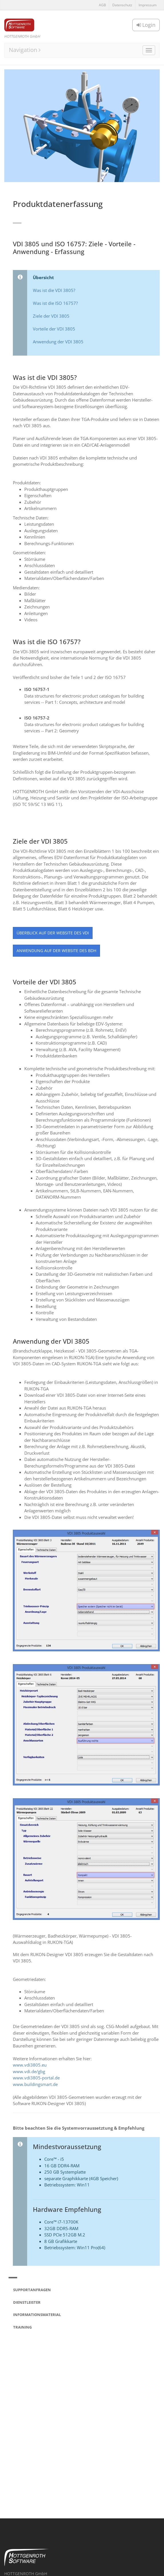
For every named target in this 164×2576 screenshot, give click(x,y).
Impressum (148, 5)
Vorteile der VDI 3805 (54, 329)
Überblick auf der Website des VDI (53, 933)
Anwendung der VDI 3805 (58, 341)
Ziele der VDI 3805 (51, 316)
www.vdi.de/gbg (29, 2071)
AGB (102, 5)
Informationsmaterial (37, 2314)
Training (22, 2327)
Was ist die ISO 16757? (55, 303)
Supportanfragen (32, 2289)
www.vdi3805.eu (30, 2065)
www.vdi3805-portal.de (36, 2078)
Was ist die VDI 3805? (54, 290)
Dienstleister (27, 2302)
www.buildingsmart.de (35, 2084)
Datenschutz (122, 5)
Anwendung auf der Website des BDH (56, 950)
